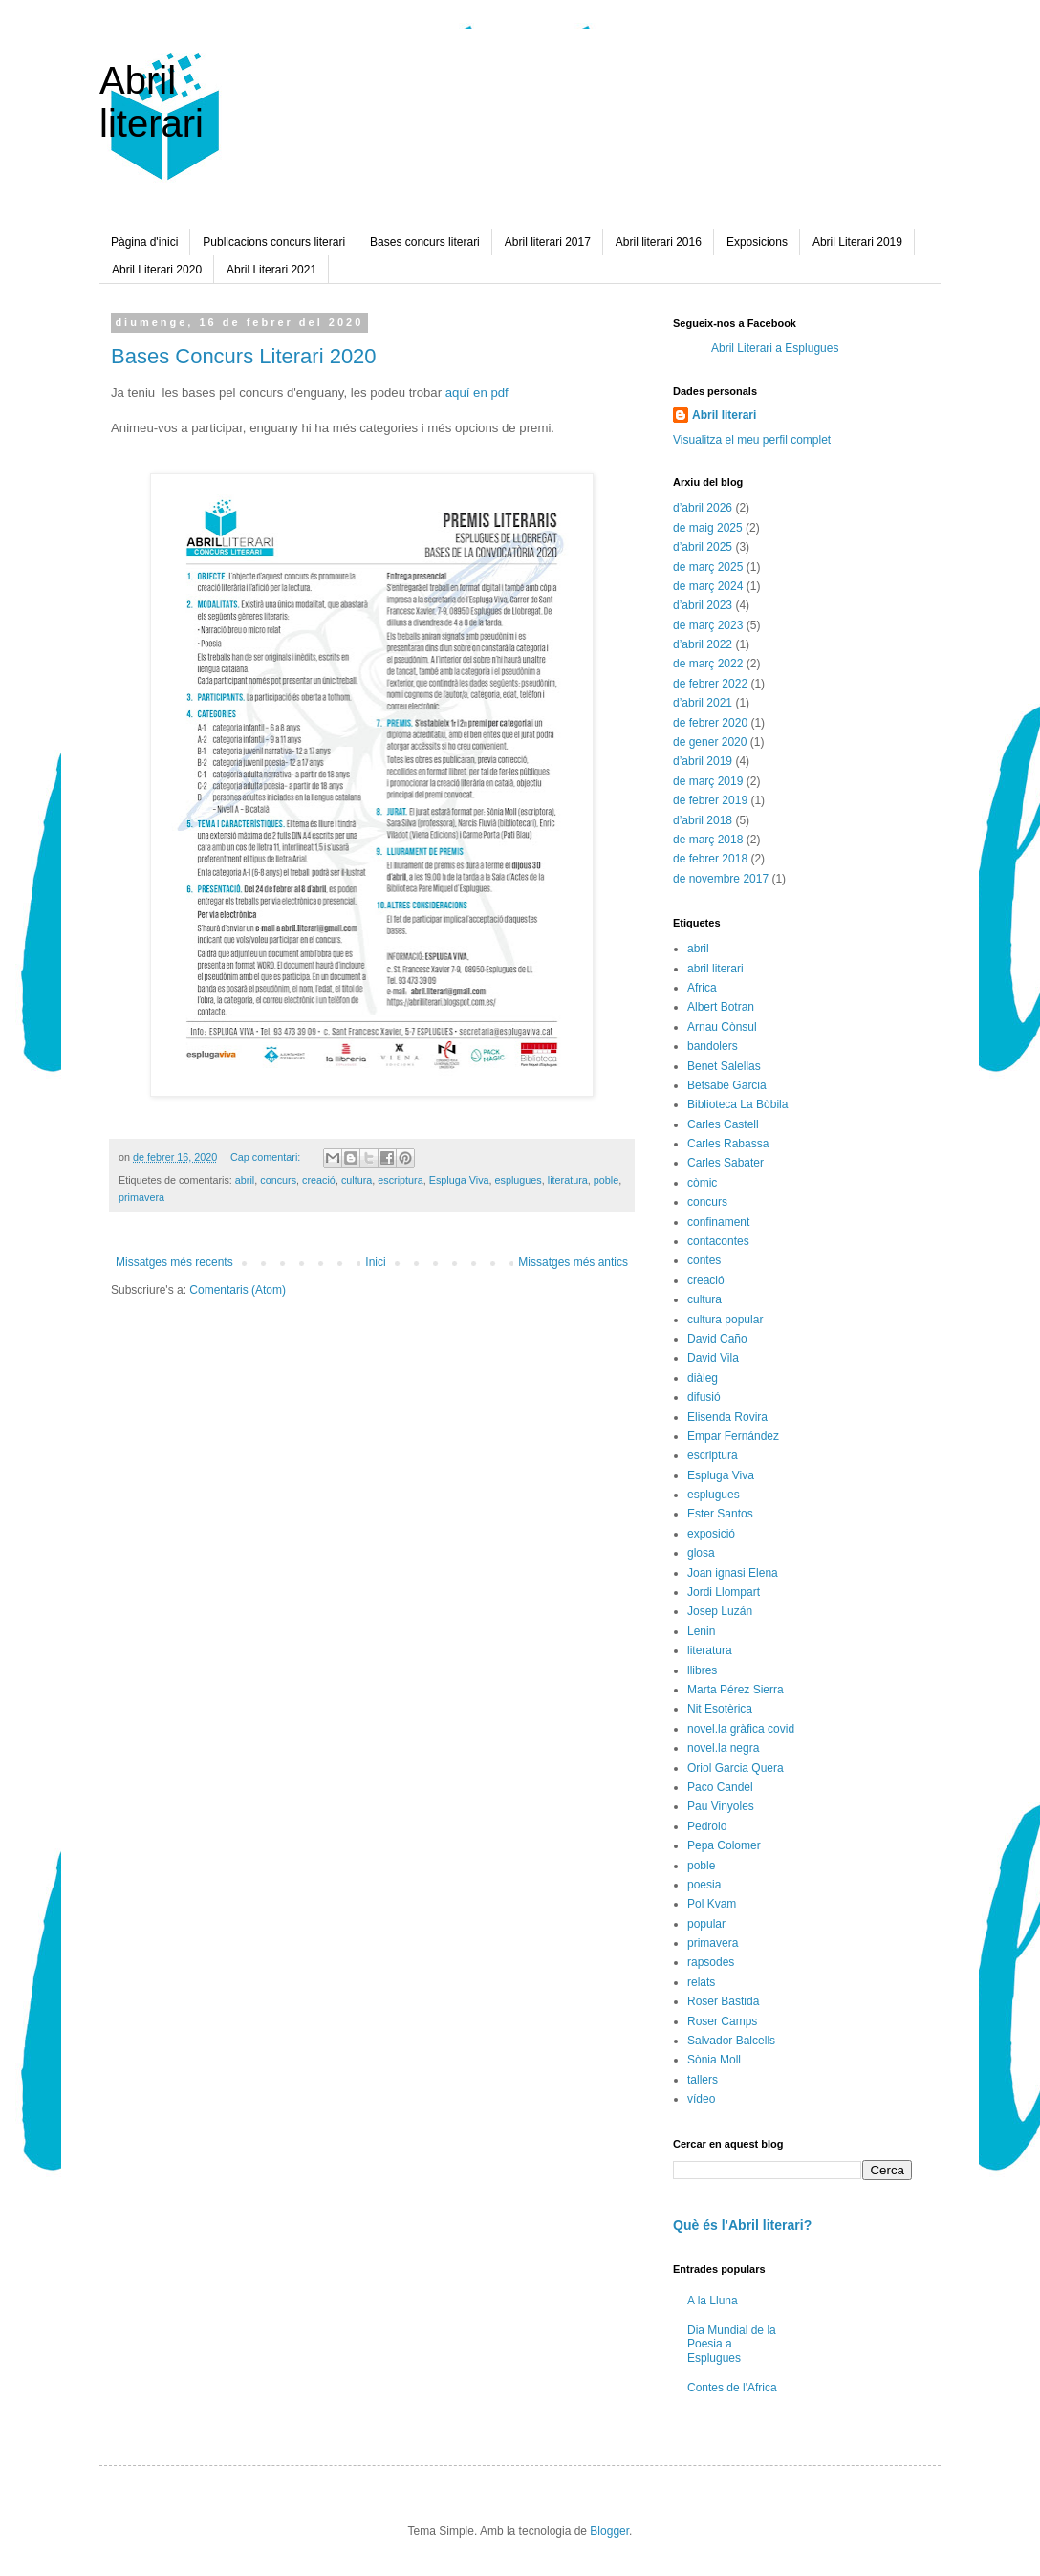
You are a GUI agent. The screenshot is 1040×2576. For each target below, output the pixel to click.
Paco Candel (720, 1787)
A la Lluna (712, 2300)
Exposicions (757, 242)
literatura (568, 1180)
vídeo (701, 2099)
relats (701, 1982)
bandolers (712, 1046)
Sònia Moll (714, 2059)
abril (244, 1180)
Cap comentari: (266, 1157)
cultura (356, 1180)
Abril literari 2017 (548, 242)
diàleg (702, 1378)
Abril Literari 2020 (157, 269)
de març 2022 (708, 663)
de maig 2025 (708, 528)
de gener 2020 (710, 742)
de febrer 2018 (710, 858)
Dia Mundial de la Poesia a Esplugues (731, 2344)
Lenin (701, 1631)
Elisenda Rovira (727, 1417)
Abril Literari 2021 (271, 269)
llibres (702, 1670)
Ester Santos (720, 1513)
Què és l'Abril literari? (742, 2225)
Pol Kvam (711, 1903)
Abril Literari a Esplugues (774, 348)
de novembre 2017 (721, 878)
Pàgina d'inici (144, 242)
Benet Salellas (724, 1066)
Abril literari (151, 101)
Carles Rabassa (728, 1143)
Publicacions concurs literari (274, 242)
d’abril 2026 (702, 507)
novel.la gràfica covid (740, 1729)
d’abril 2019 (702, 761)
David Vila (713, 1357)
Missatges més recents (174, 1262)
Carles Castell (723, 1124)
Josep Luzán (719, 1611)
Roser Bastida (723, 2001)
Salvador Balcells (731, 2040)
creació (319, 1180)
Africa (702, 987)
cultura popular (725, 1319)
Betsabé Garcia (727, 1085)
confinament (718, 1222)
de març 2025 (708, 567)
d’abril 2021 (702, 702)
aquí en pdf (477, 392)
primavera (141, 1197)
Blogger (609, 2531)
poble (606, 1180)
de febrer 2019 (710, 800)
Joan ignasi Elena (732, 1573)
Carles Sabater (725, 1162)
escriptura (400, 1180)
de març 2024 (708, 586)
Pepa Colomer (724, 1845)
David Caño (717, 1338)
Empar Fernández (733, 1436)
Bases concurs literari (425, 242)
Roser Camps (722, 2021)
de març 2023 (708, 625)
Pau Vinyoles (720, 1806)
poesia (704, 1884)
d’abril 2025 (702, 547)
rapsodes (710, 1962)
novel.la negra (723, 1748)
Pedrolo (706, 1826)
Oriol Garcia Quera (735, 1768)
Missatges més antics (573, 1262)
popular (706, 1924)
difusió (704, 1397)
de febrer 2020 (710, 723)
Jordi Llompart (723, 1592)
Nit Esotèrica (719, 1708)
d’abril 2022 (702, 644)
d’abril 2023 (702, 605)
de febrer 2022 (710, 683)
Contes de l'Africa (732, 2387)
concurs (278, 1180)
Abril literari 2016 (659, 242)
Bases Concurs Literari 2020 (244, 356)
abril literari (715, 968)
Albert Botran (720, 1007)
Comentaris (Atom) (237, 1290)
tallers (702, 2079)
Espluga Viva (459, 1180)
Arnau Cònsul (722, 1027)
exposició (711, 1533)
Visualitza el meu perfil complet (752, 440)
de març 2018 (708, 839)
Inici (375, 1262)
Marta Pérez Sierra (735, 1689)
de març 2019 (708, 781)
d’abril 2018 (702, 820)
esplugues (518, 1180)
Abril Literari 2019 (857, 242)
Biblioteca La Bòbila (737, 1104)
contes (704, 1260)
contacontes (718, 1241)
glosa (701, 1553)
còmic (702, 1183)
